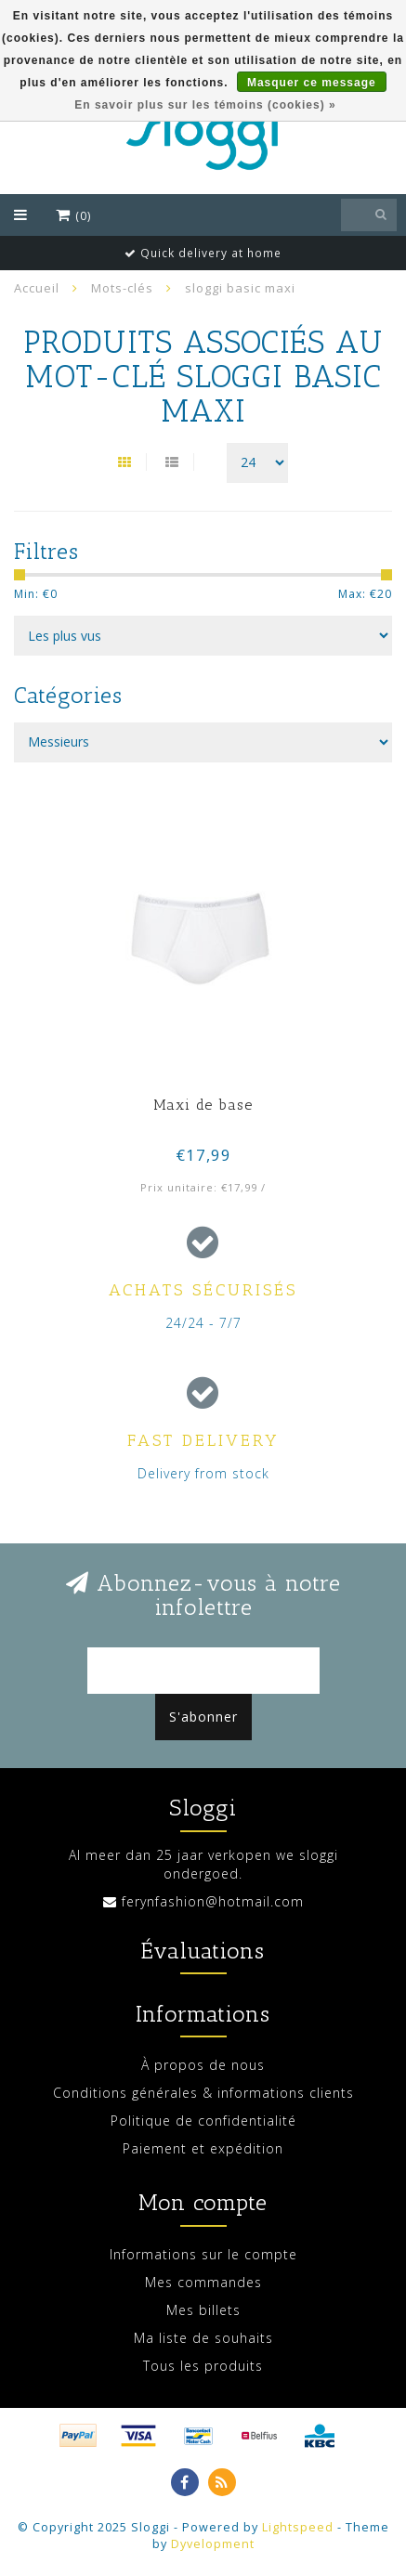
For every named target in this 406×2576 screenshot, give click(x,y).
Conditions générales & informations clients (203, 2092)
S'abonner (203, 1716)
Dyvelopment (213, 2544)
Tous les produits (203, 2365)
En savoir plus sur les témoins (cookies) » (204, 104)
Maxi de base (203, 1104)
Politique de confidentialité (203, 2120)
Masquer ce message (311, 82)
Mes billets (203, 2310)
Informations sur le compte (203, 2254)
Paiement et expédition (203, 2148)
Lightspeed (298, 2527)
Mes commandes (203, 2282)
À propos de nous (203, 2065)
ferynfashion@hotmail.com (213, 1901)
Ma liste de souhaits (203, 2338)
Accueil (36, 288)
